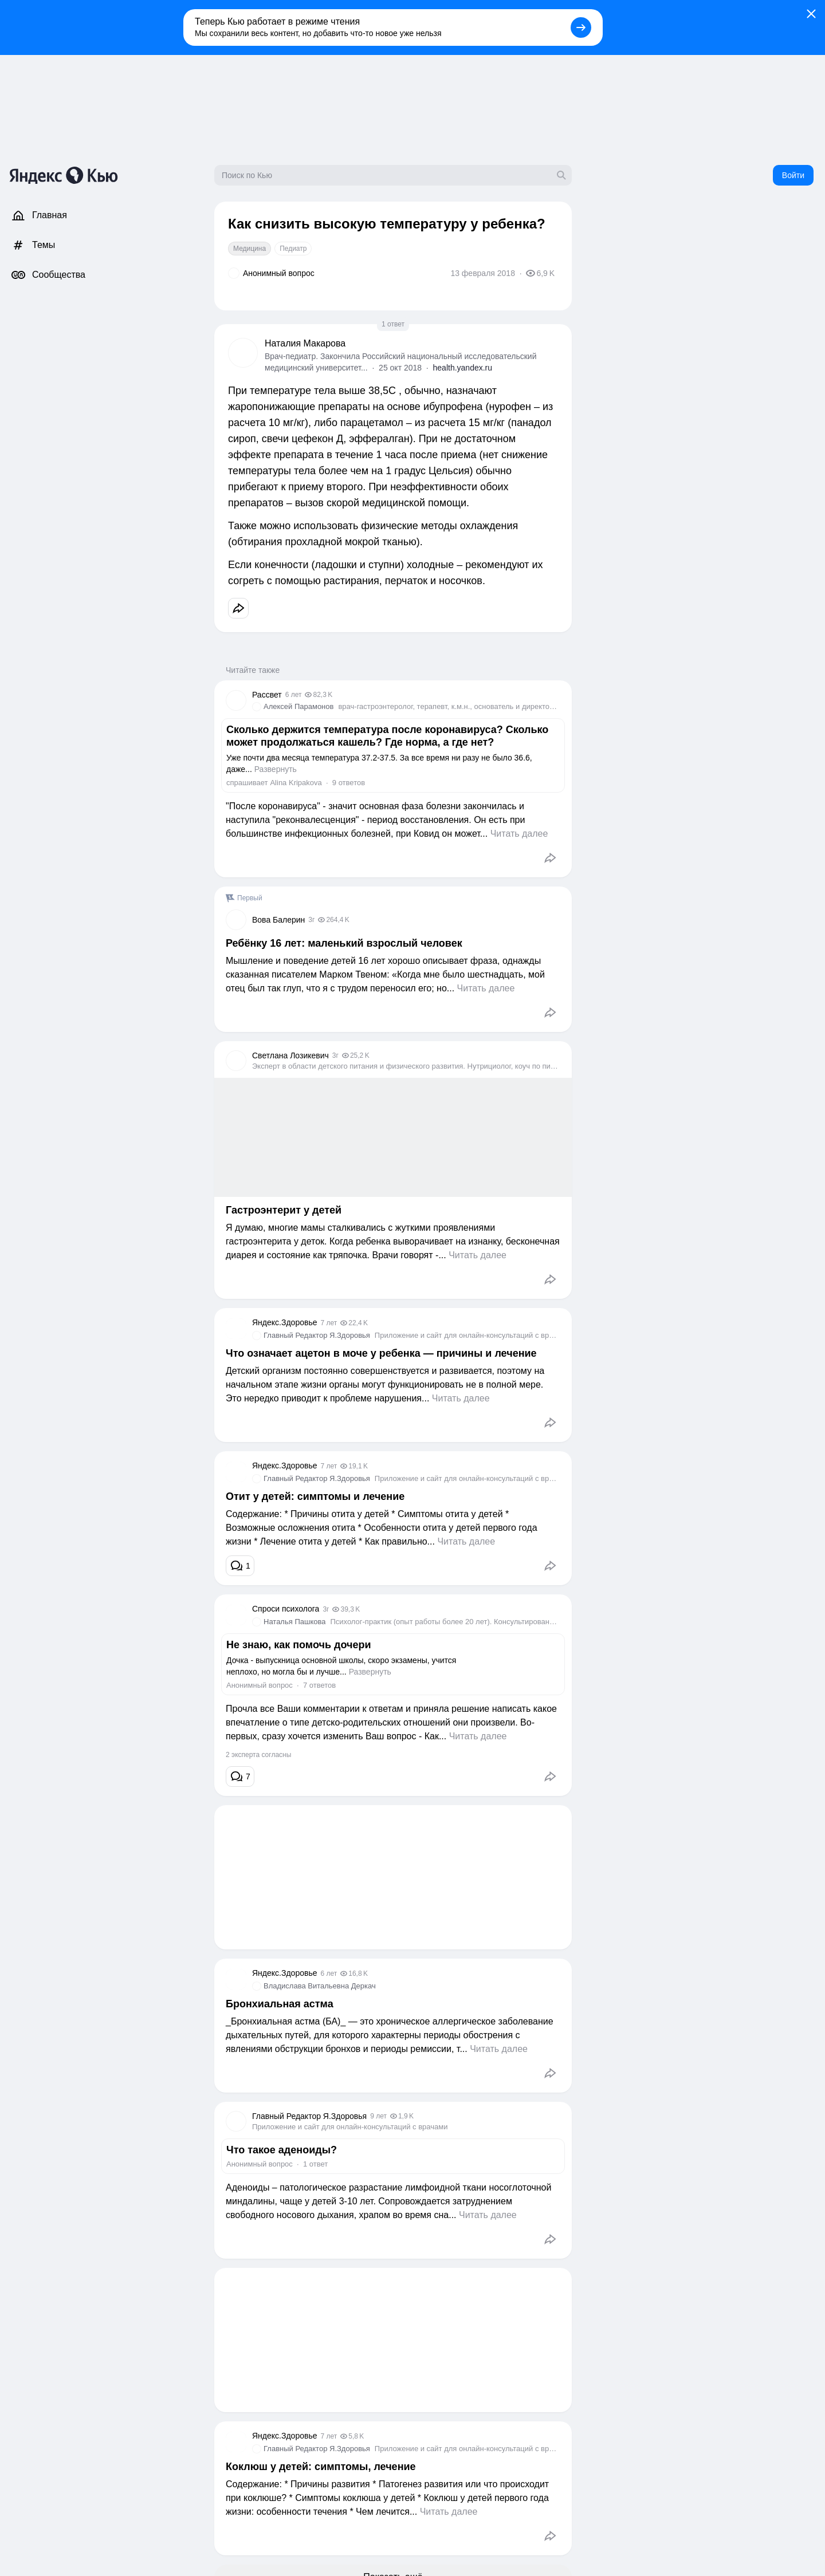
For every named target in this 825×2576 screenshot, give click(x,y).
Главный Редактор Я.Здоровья (317, 1335)
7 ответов (319, 1685)
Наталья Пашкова (294, 1621)
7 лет (328, 1323)
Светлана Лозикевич (290, 1055)
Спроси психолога (285, 1608)
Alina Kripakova (295, 782)
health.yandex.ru (463, 367)
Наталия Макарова (305, 343)
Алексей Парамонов (298, 706)
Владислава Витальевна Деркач (320, 1986)
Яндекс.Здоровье (284, 1322)
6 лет (293, 695)
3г (311, 920)
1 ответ (393, 324)
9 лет (378, 2116)
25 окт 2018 (400, 367)
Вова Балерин (278, 919)
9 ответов (348, 782)
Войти (793, 175)
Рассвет (267, 694)
